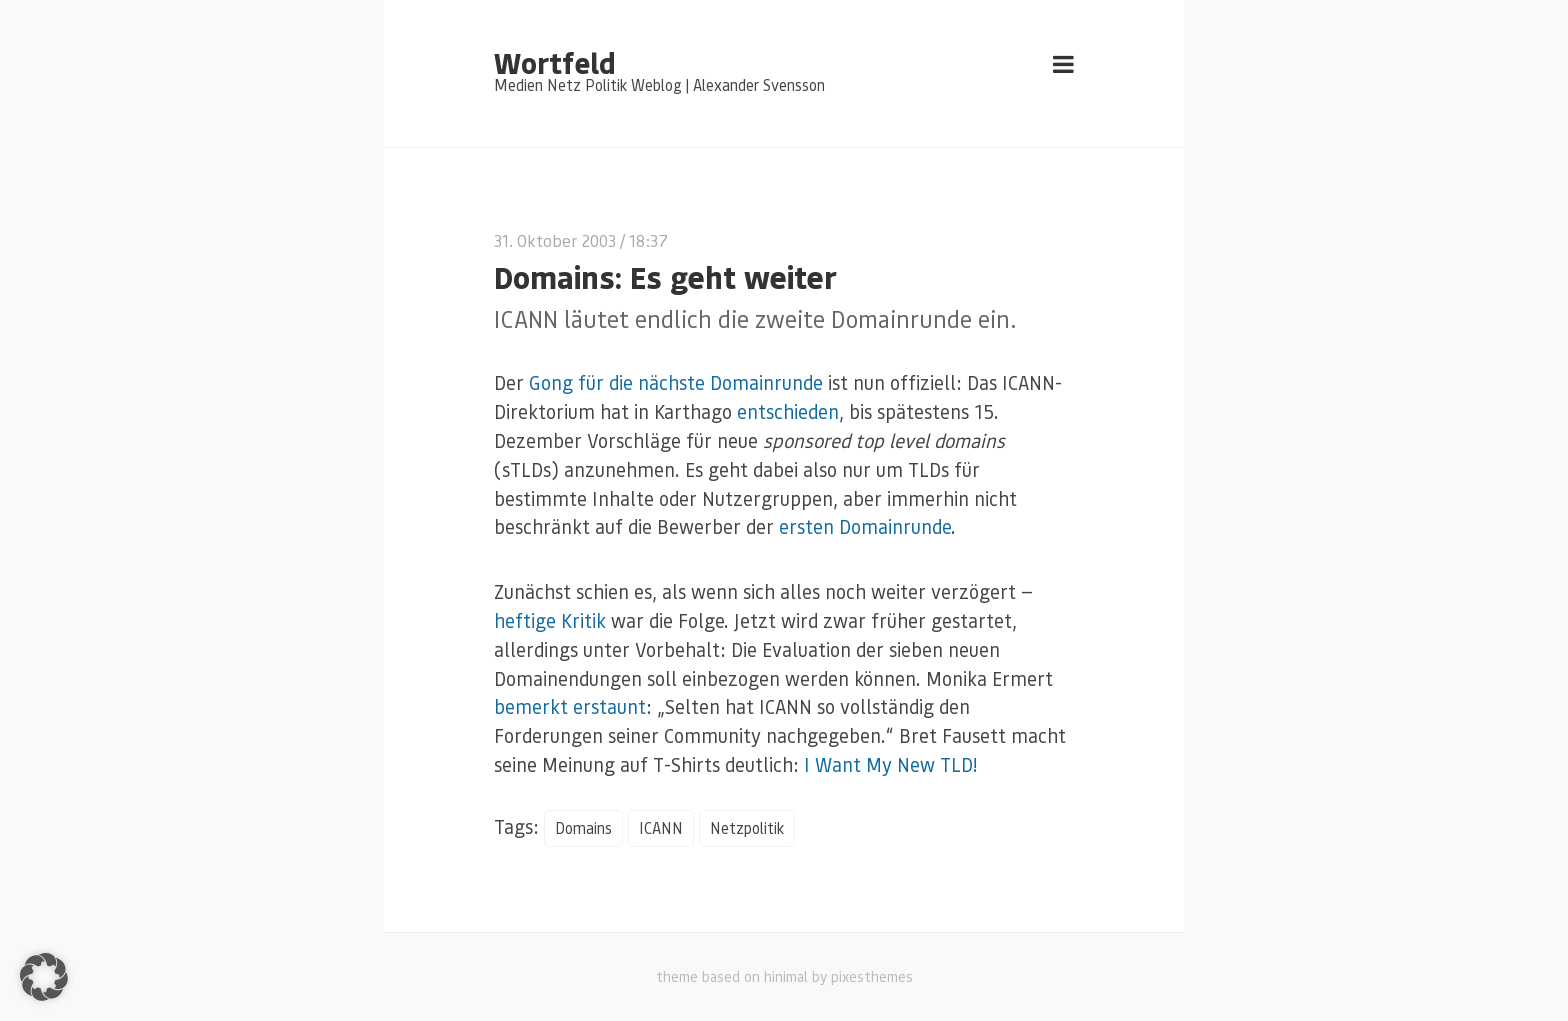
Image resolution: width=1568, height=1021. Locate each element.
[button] (44, 977)
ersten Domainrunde (865, 526)
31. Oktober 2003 (555, 240)
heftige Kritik (550, 620)
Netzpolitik (747, 828)
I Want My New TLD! (890, 764)
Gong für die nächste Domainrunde (676, 382)
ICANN (661, 828)
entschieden (788, 411)
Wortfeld (554, 62)
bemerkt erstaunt (570, 706)
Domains (583, 828)
